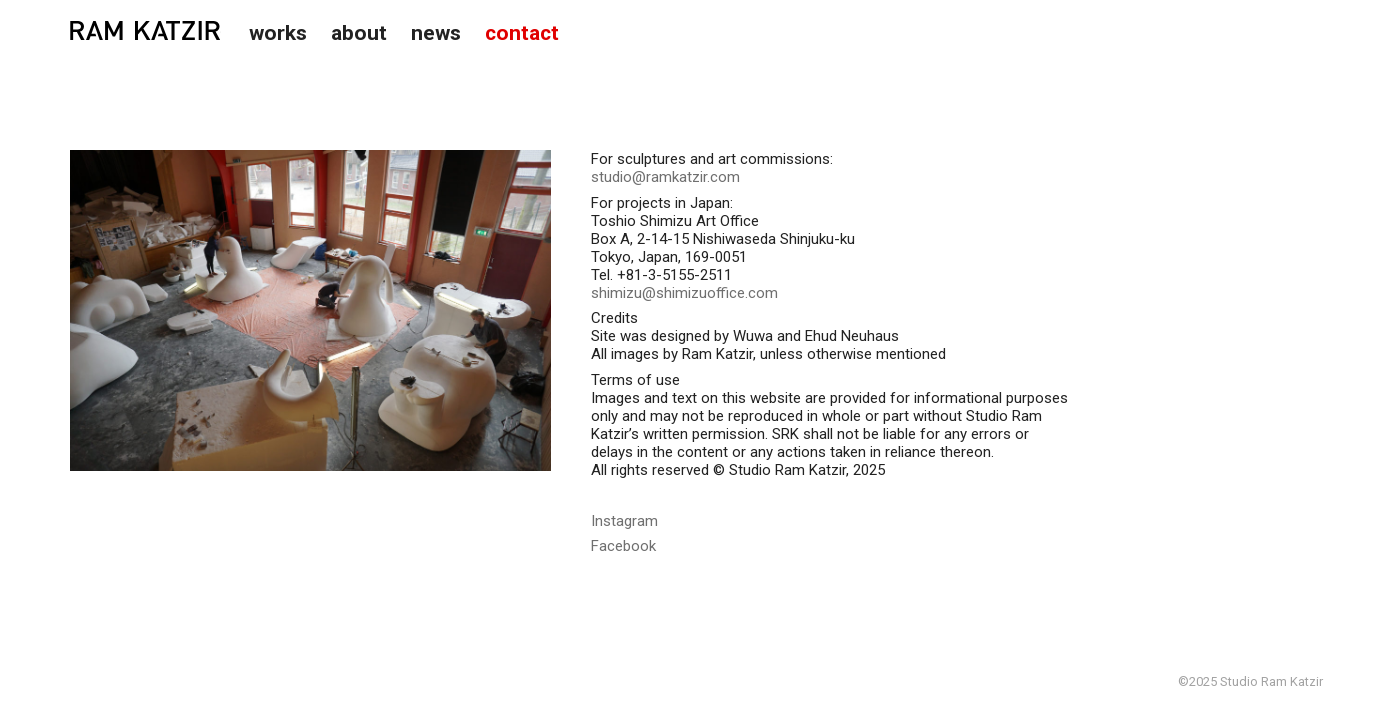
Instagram (624, 521)
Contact (522, 33)
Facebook (623, 546)
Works (278, 33)
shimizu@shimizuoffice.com (684, 293)
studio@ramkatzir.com (665, 177)
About (359, 33)
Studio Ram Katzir (145, 31)
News (436, 33)
